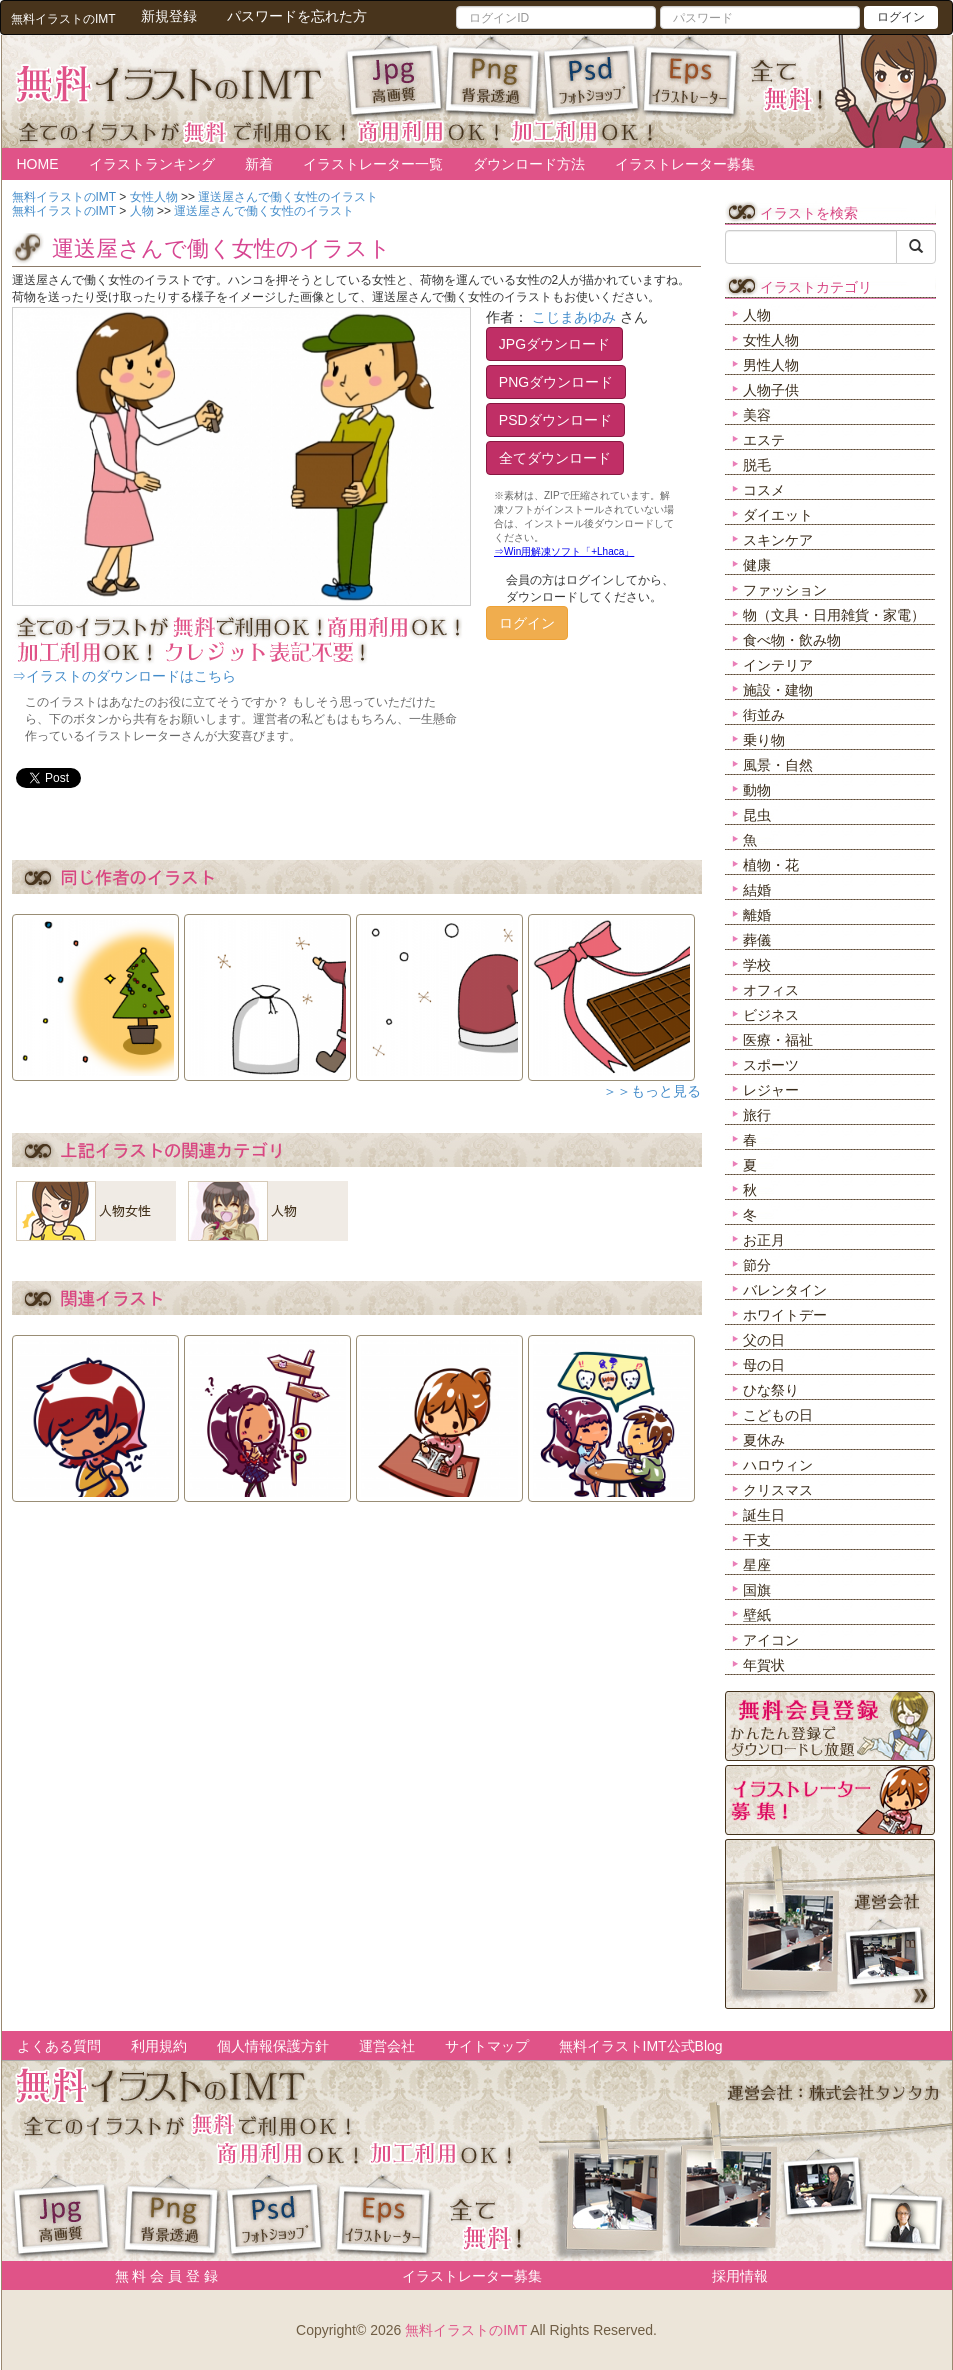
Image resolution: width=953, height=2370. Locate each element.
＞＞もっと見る (652, 1091)
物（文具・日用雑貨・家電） (834, 615)
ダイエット (778, 515)
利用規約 (159, 2046)
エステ (764, 440)
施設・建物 (778, 690)
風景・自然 (778, 765)
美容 (757, 415)
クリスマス (778, 1490)
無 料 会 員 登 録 (159, 2276)
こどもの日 (778, 1415)
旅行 (757, 1115)
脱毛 (757, 465)
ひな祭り (771, 1390)
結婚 (757, 890)
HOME (38, 164)
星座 (757, 1565)
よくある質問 (59, 2046)
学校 (757, 965)
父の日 (764, 1340)
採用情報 (740, 2276)
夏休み (764, 1440)
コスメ (764, 490)
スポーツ (771, 1065)
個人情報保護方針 (273, 2046)
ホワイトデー (785, 1315)
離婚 (757, 915)
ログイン (901, 17)
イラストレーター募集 (685, 164)
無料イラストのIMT (466, 2330)
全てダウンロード (555, 458)
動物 (757, 790)
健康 (757, 565)
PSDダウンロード (555, 420)
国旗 (757, 1590)
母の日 (764, 1365)
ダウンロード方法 (529, 164)
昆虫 (757, 815)
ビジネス (771, 1015)
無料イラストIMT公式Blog (641, 2046)
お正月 (764, 1240)
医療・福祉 (778, 1040)
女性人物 (771, 340)
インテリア (778, 665)
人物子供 (771, 390)
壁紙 (757, 1615)
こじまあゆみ (574, 317)
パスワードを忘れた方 (297, 16)
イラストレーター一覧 (373, 164)
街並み (764, 715)
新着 (259, 164)
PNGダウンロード (556, 382)
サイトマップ (487, 2046)
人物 (757, 315)
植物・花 (771, 865)
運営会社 (387, 2046)
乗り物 (764, 740)
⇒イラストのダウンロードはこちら (124, 676)
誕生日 (764, 1515)
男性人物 (771, 365)
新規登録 (169, 16)
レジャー (771, 1090)
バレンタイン (785, 1290)
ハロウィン (778, 1465)
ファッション (785, 590)
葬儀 (757, 940)
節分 (757, 1265)
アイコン (771, 1640)
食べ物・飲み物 (792, 640)
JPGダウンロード (554, 344)
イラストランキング (152, 164)
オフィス (771, 990)
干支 (757, 1540)
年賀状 (764, 1665)
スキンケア (778, 540)
